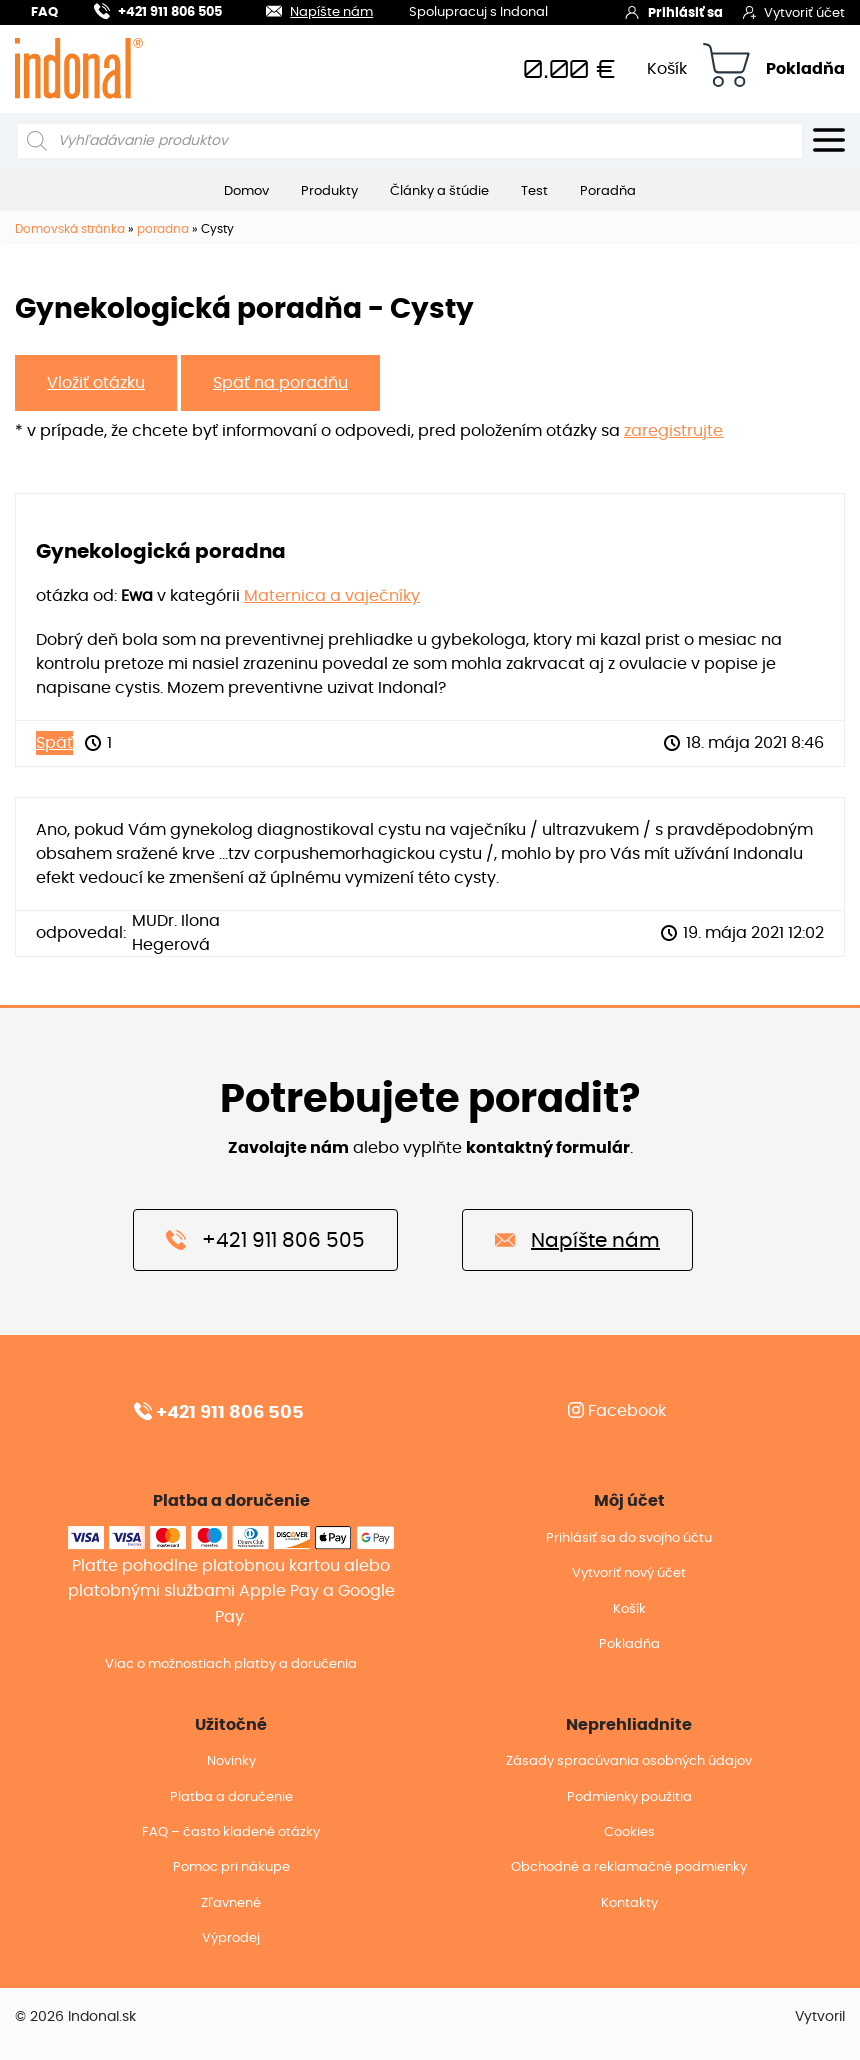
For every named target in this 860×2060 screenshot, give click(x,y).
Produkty (329, 191)
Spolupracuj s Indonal (478, 13)
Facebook (617, 1411)
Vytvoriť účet (794, 12)
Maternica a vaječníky (332, 596)
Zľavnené (231, 1903)
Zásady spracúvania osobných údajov (629, 1761)
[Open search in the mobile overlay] (410, 141)
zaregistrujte (673, 431)
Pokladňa (805, 69)
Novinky (231, 1761)
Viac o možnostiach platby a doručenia (231, 1664)
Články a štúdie (439, 191)
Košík (667, 69)
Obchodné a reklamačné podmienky (629, 1867)
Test (534, 191)
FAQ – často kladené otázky (231, 1832)
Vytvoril (820, 2017)
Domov (246, 191)
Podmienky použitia (629, 1797)
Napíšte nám (307, 9)
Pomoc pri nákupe (231, 1867)
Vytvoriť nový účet (629, 1573)
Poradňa (608, 191)
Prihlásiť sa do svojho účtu (629, 1538)
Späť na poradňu (280, 383)
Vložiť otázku (96, 383)
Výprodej (231, 1938)
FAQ (44, 12)
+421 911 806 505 (158, 9)
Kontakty (629, 1903)
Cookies (629, 1832)
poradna (163, 229)
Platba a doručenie (231, 1797)
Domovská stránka (70, 229)
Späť (54, 743)
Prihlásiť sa (673, 12)
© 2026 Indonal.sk (75, 2017)
